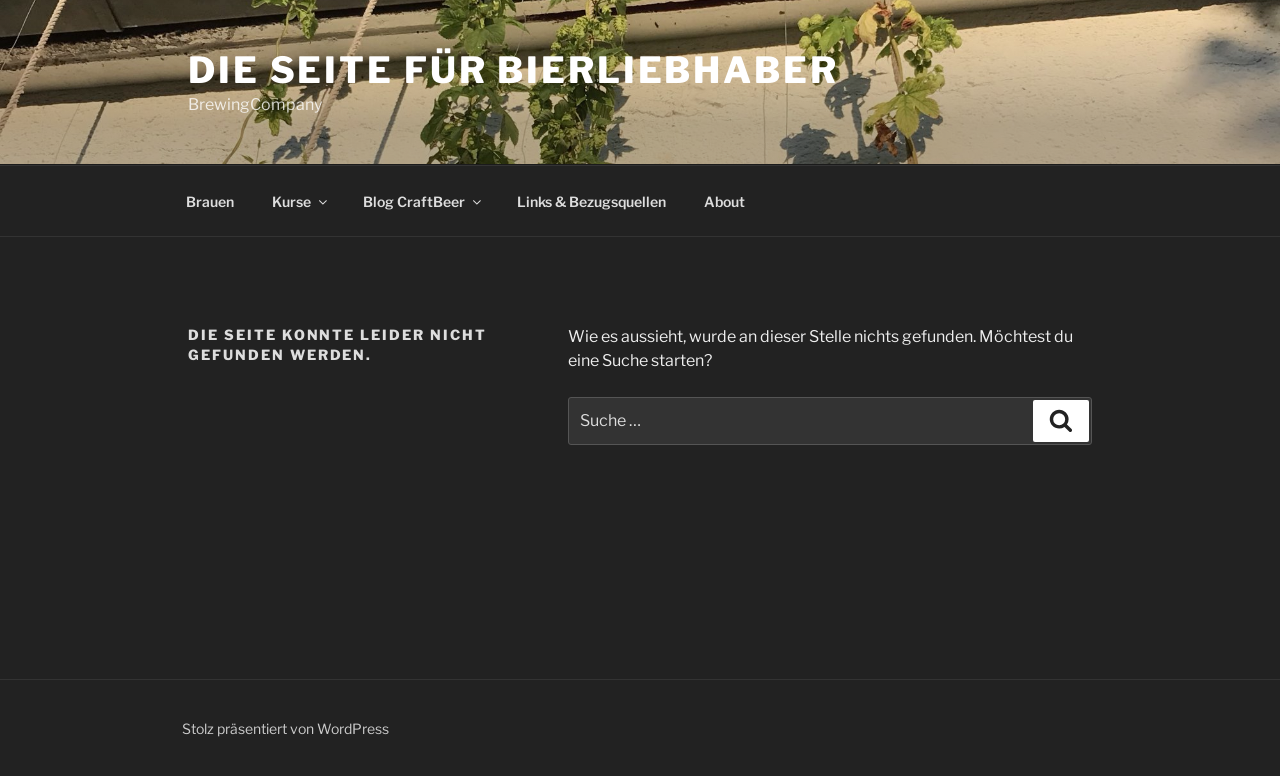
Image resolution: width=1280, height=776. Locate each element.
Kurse (301, 201)
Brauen (210, 201)
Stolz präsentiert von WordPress (285, 728)
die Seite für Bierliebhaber (513, 70)
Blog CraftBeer (423, 201)
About (724, 201)
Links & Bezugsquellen (591, 201)
